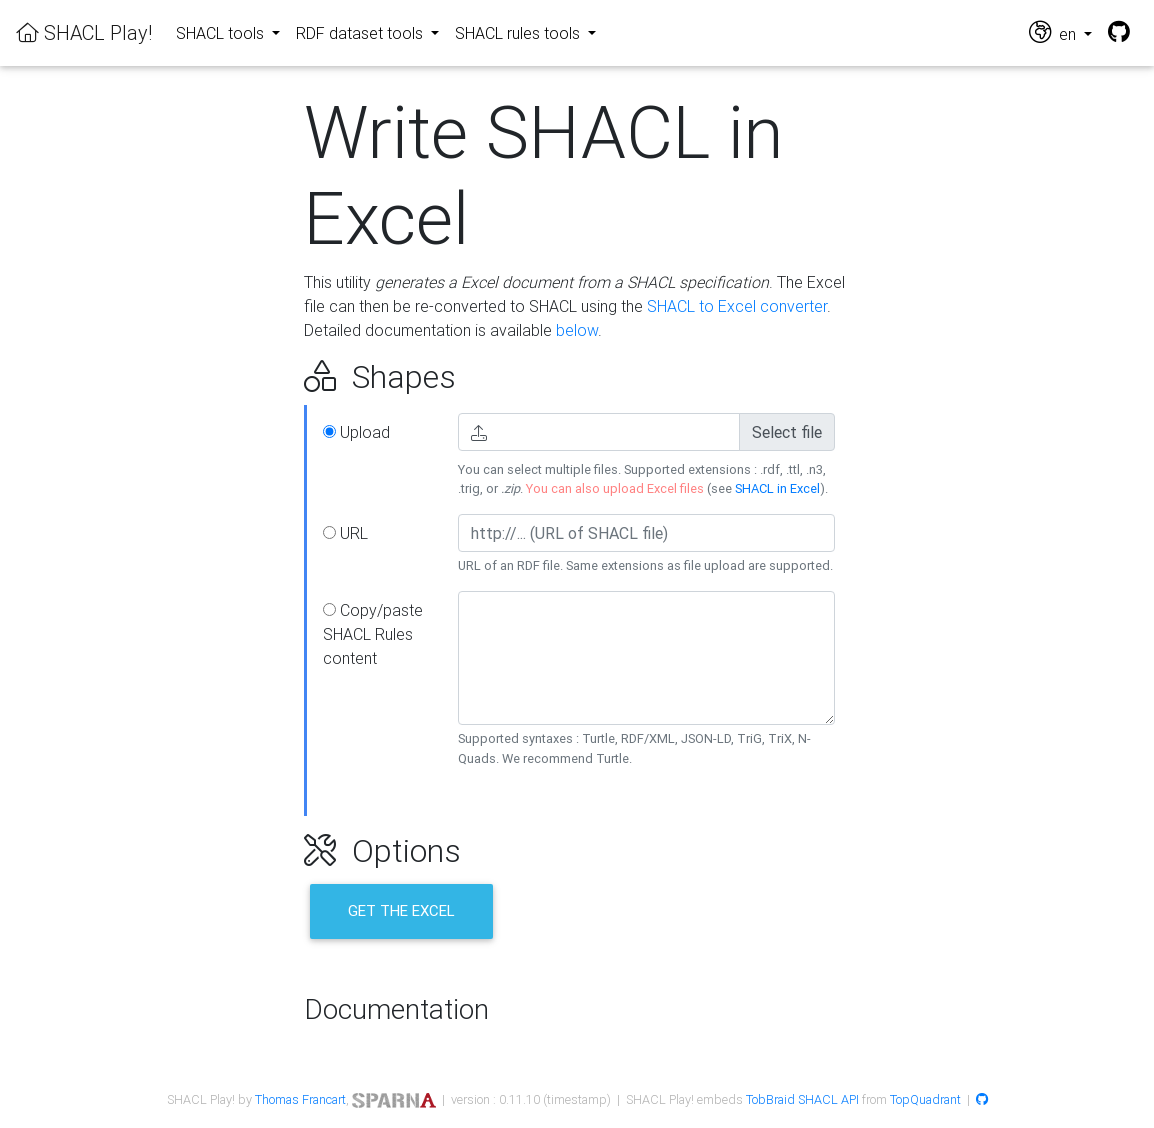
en (1054, 32)
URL (345, 533)
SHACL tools (222, 33)
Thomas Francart (300, 1099)
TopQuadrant (925, 1099)
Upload (356, 432)
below (577, 330)
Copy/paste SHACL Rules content (373, 634)
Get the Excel (401, 910)
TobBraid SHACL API (802, 1099)
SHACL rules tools (519, 33)
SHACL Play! (84, 32)
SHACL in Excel (777, 488)
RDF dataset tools (361, 33)
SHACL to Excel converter (737, 306)
